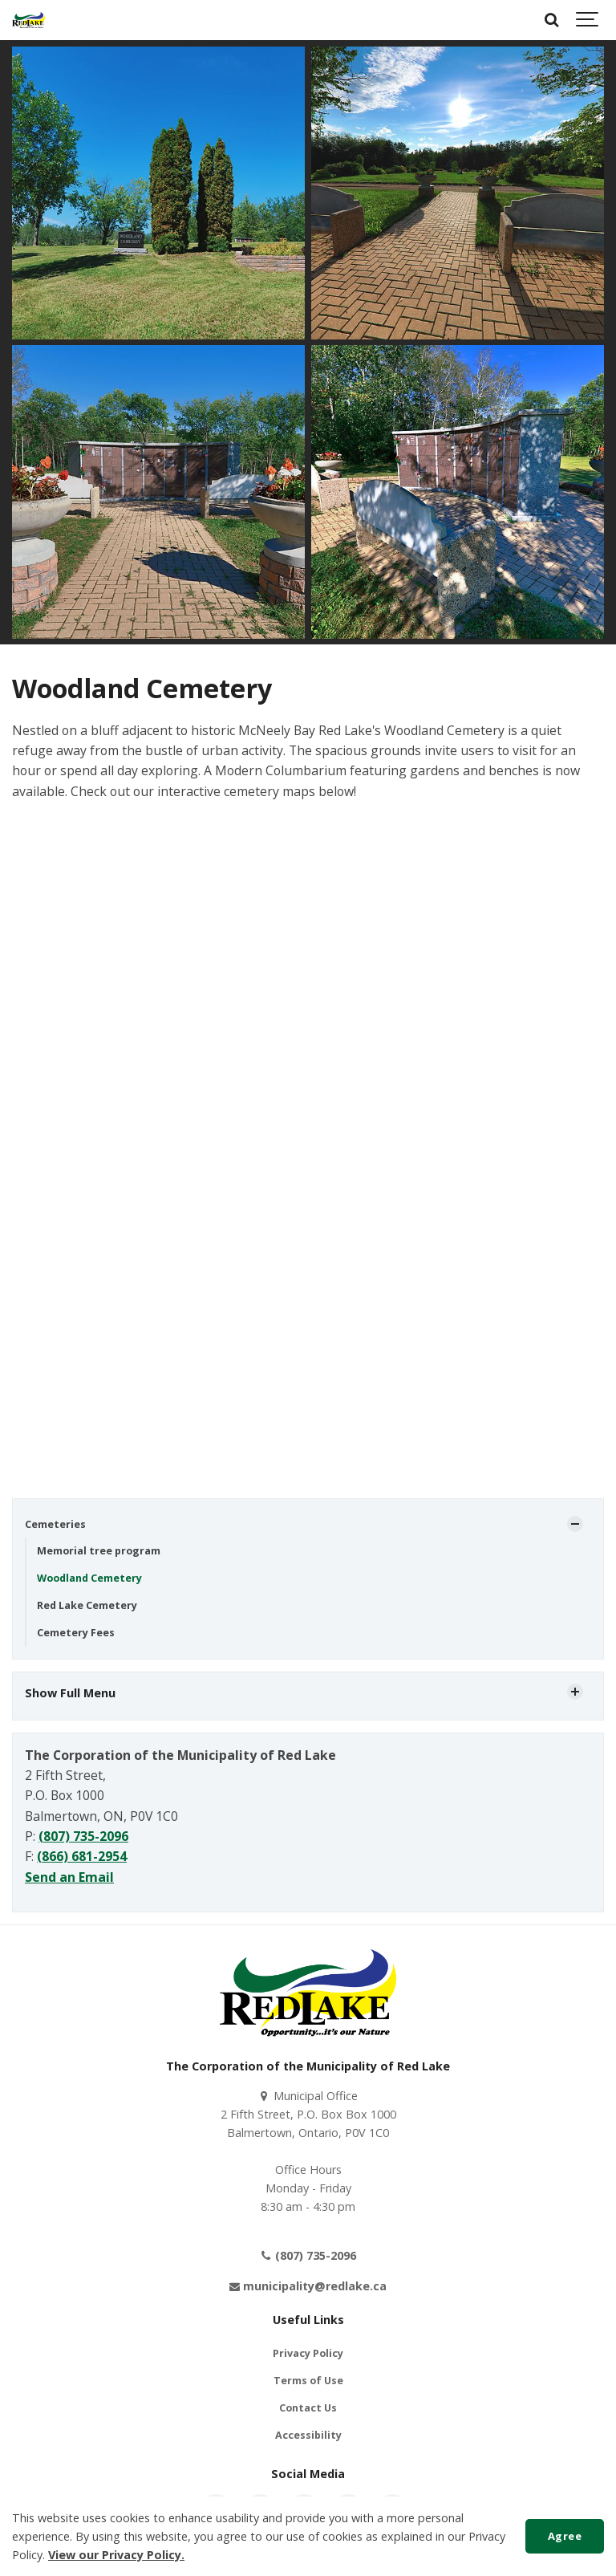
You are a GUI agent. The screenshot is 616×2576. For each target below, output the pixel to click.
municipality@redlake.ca (308, 2286)
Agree (565, 2536)
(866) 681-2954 (82, 1856)
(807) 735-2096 (83, 1836)
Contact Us (308, 2408)
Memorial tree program (98, 1551)
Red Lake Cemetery (87, 1605)
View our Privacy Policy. (116, 2554)
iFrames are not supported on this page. (308, 1159)
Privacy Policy (308, 2353)
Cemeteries (55, 1524)
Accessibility (308, 2435)
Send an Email (69, 1877)
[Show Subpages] (575, 1524)
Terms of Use (308, 2380)
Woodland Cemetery (89, 1578)
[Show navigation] (588, 20)
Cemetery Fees (76, 1632)
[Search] (552, 20)
